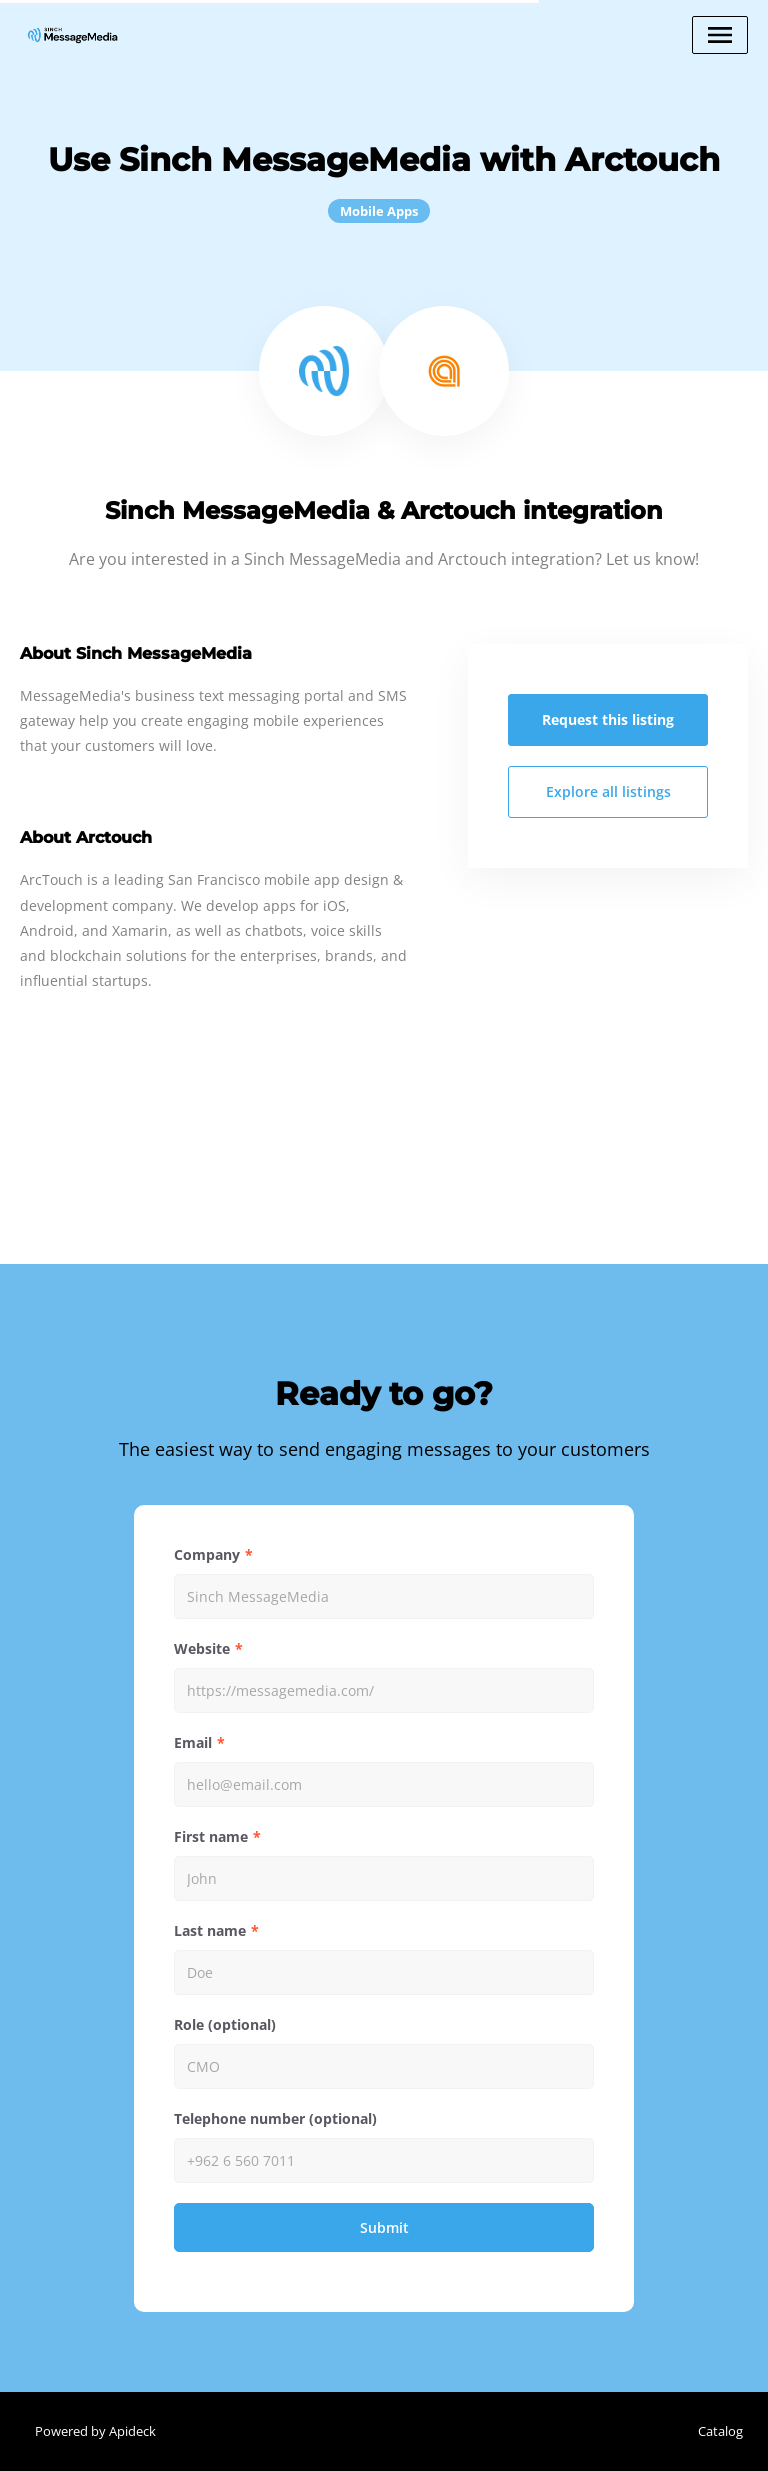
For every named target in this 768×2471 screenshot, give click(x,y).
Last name (210, 1930)
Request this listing (608, 719)
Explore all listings (608, 791)
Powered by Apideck (95, 2431)
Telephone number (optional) (275, 2118)
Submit (384, 2227)
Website (202, 1648)
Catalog (720, 2431)
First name (211, 1836)
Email (193, 1742)
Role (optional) (225, 2024)
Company (207, 1554)
